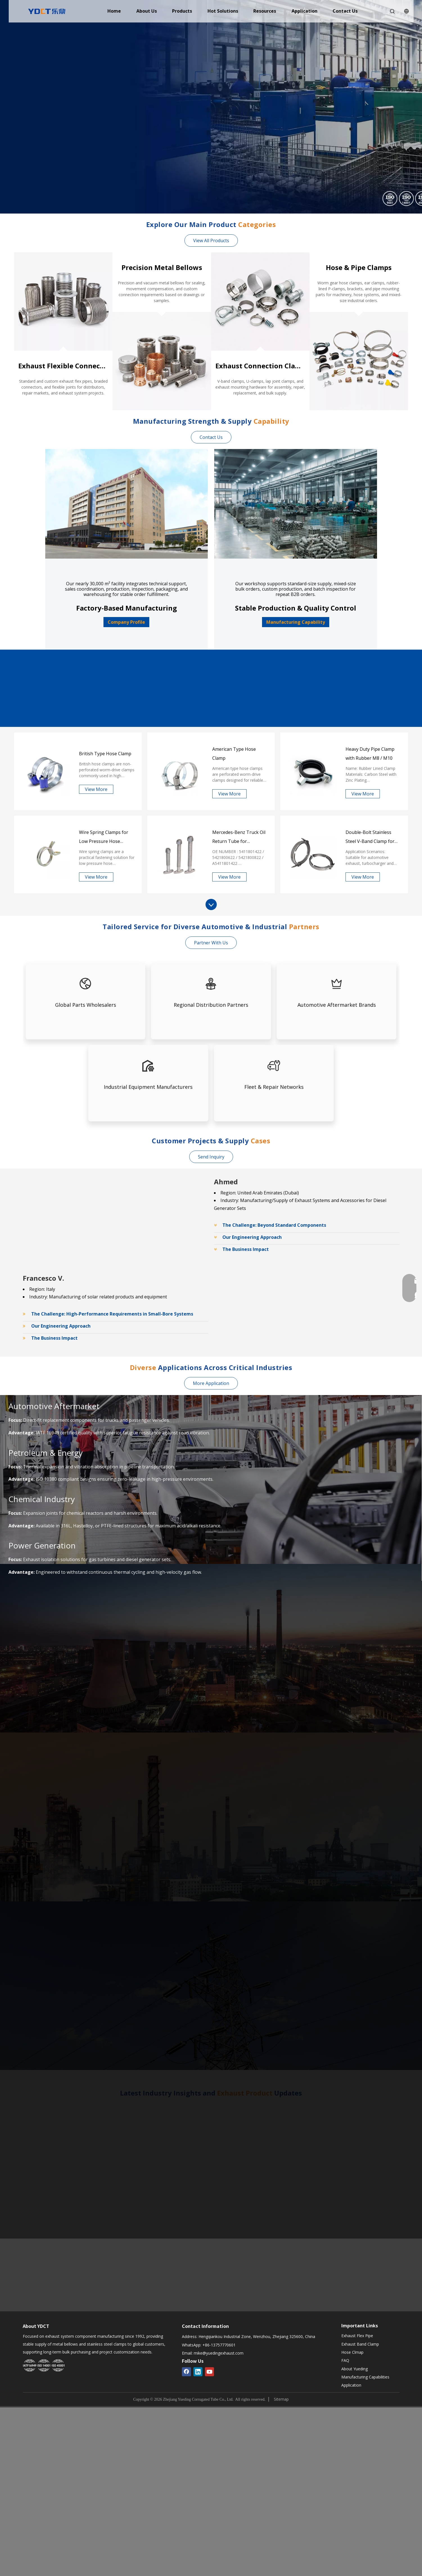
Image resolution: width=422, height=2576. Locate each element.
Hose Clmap (352, 2352)
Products (182, 11)
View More (96, 789)
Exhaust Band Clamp (360, 2344)
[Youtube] (209, 2371)
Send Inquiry (211, 1157)
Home (114, 11)
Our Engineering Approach (252, 1237)
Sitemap (281, 2399)
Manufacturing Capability (295, 622)
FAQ (345, 2360)
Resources (264, 11)
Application (304, 11)
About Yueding (354, 2368)
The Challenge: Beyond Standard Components (274, 1225)
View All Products (211, 240)
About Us (146, 11)
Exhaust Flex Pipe (357, 2335)
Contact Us (345, 11)
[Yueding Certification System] (44, 2366)
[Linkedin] (197, 2371)
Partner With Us (211, 943)
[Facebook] (186, 2371)
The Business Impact (245, 1249)
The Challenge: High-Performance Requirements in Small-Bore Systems (112, 1314)
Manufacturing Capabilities (365, 2377)
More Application (211, 1383)
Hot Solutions (222, 11)
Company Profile (126, 622)
